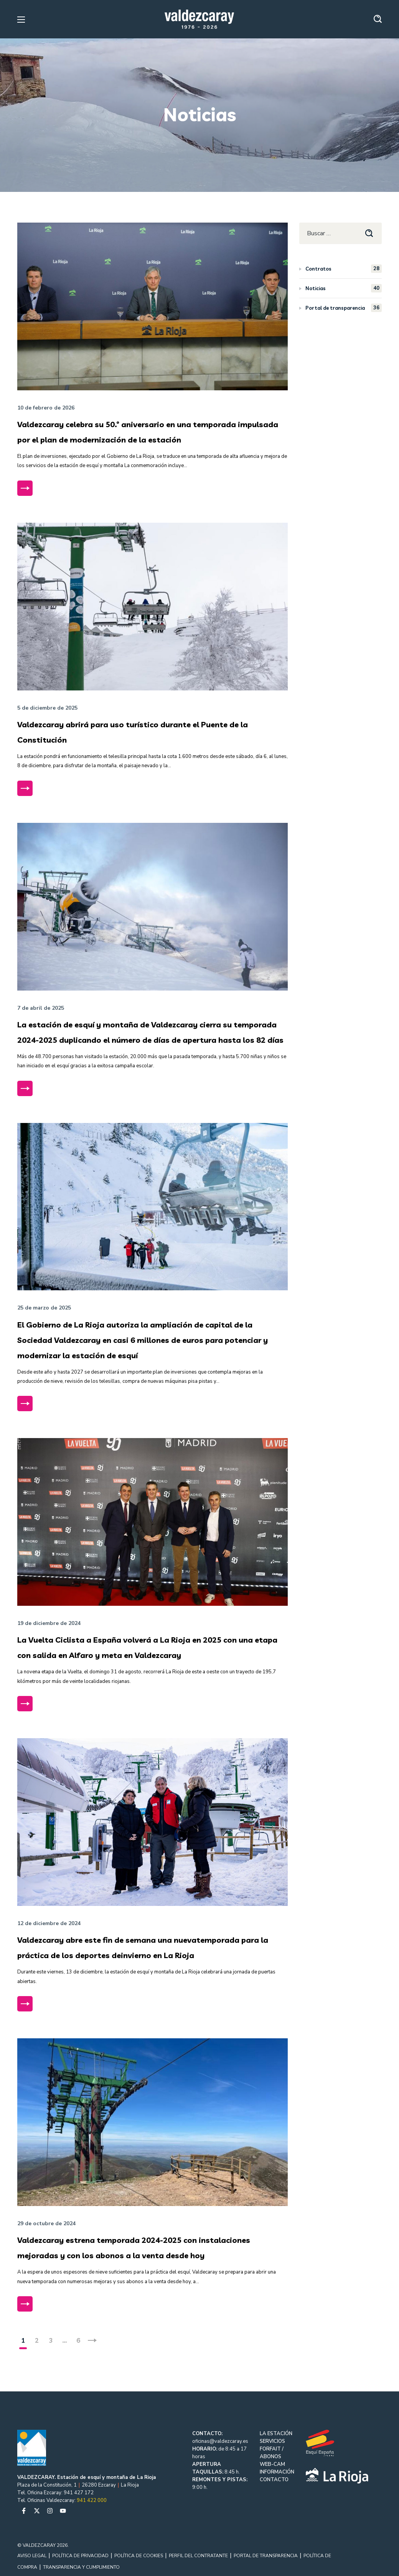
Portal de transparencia (343, 308)
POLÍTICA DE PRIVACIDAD (80, 2556)
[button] (378, 19)
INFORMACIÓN (277, 2472)
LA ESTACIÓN (276, 2433)
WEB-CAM (272, 2464)
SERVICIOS (272, 2441)
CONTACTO (274, 2479)
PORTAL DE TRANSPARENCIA (266, 2556)
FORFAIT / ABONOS (272, 2453)
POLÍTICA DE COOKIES (138, 2556)
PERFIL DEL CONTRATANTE (198, 2556)
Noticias (343, 288)
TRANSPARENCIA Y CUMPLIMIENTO (81, 2567)
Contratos (343, 268)
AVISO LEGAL (31, 2556)
